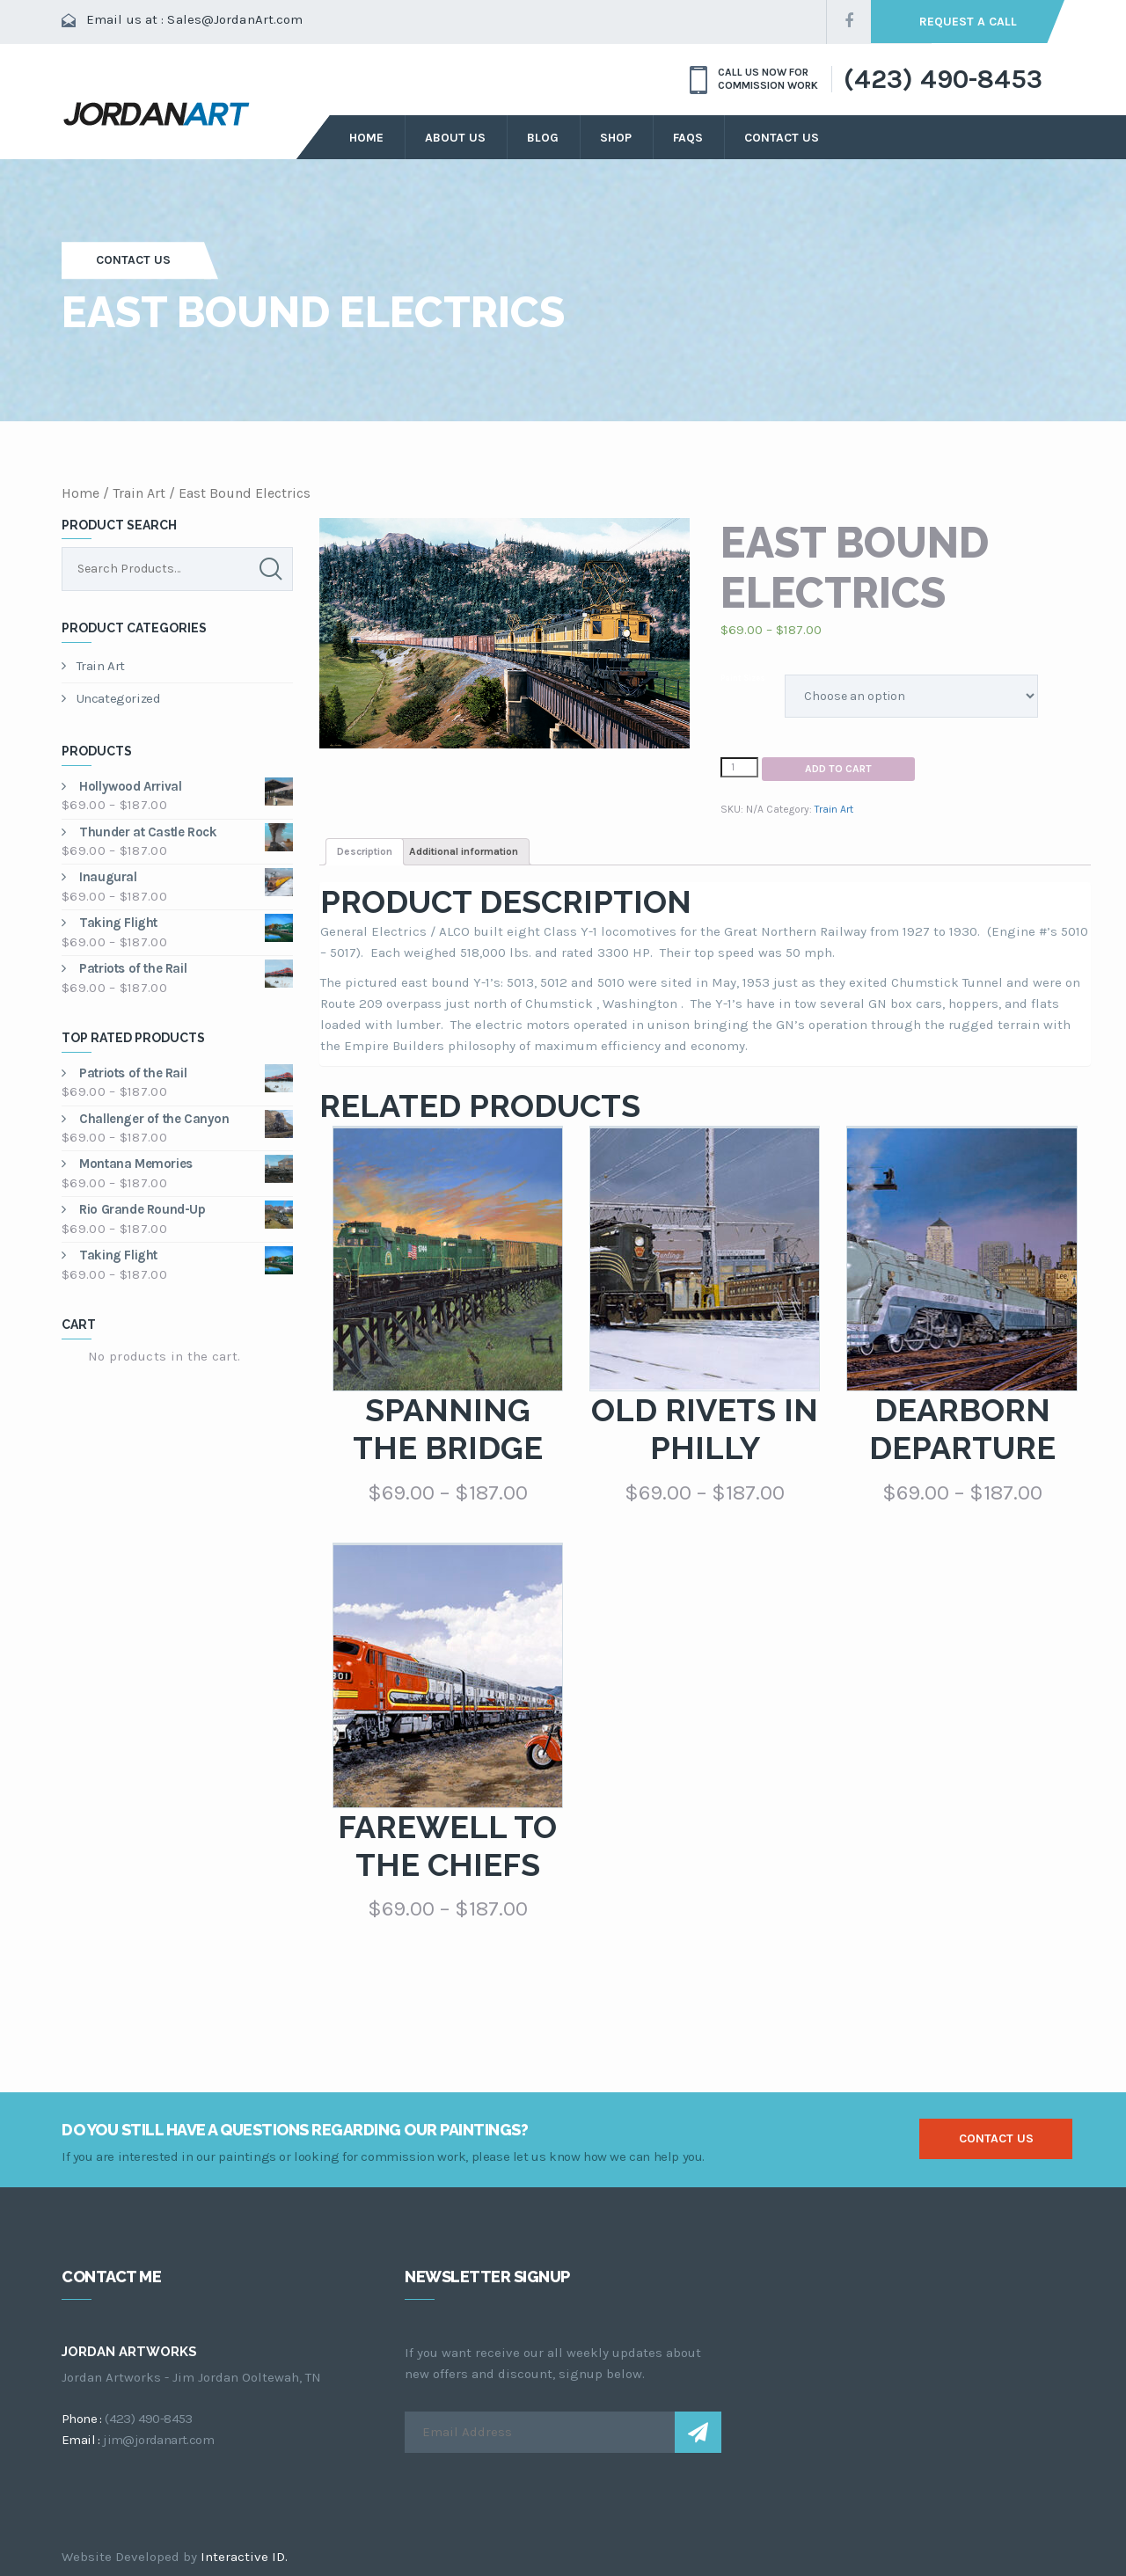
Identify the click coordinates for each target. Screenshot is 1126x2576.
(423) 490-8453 (943, 79)
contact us (996, 2138)
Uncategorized (111, 698)
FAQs (688, 137)
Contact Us (781, 137)
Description (364, 851)
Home (366, 137)
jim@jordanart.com (158, 2440)
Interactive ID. (244, 2557)
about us (455, 137)
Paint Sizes (742, 678)
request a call (968, 21)
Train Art (139, 493)
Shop (616, 137)
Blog (543, 137)
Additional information (463, 851)
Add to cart (838, 769)
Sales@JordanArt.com (235, 19)
